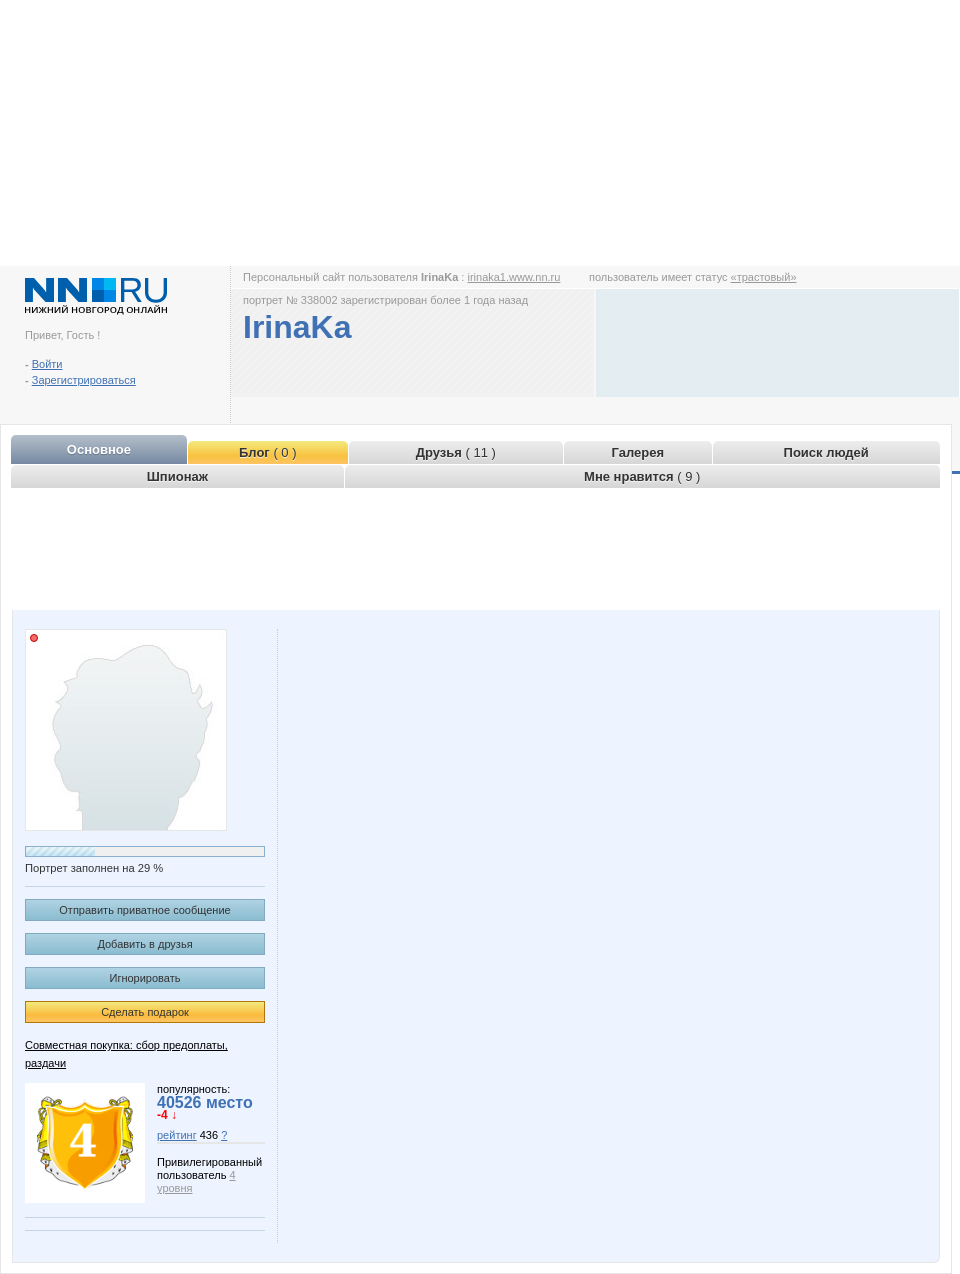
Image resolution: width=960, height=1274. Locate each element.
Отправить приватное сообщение (144, 910)
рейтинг (177, 1135)
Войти (47, 364)
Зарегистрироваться (84, 380)
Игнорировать (145, 978)
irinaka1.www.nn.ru (513, 277)
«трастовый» (764, 277)
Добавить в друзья (144, 944)
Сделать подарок (145, 1012)
